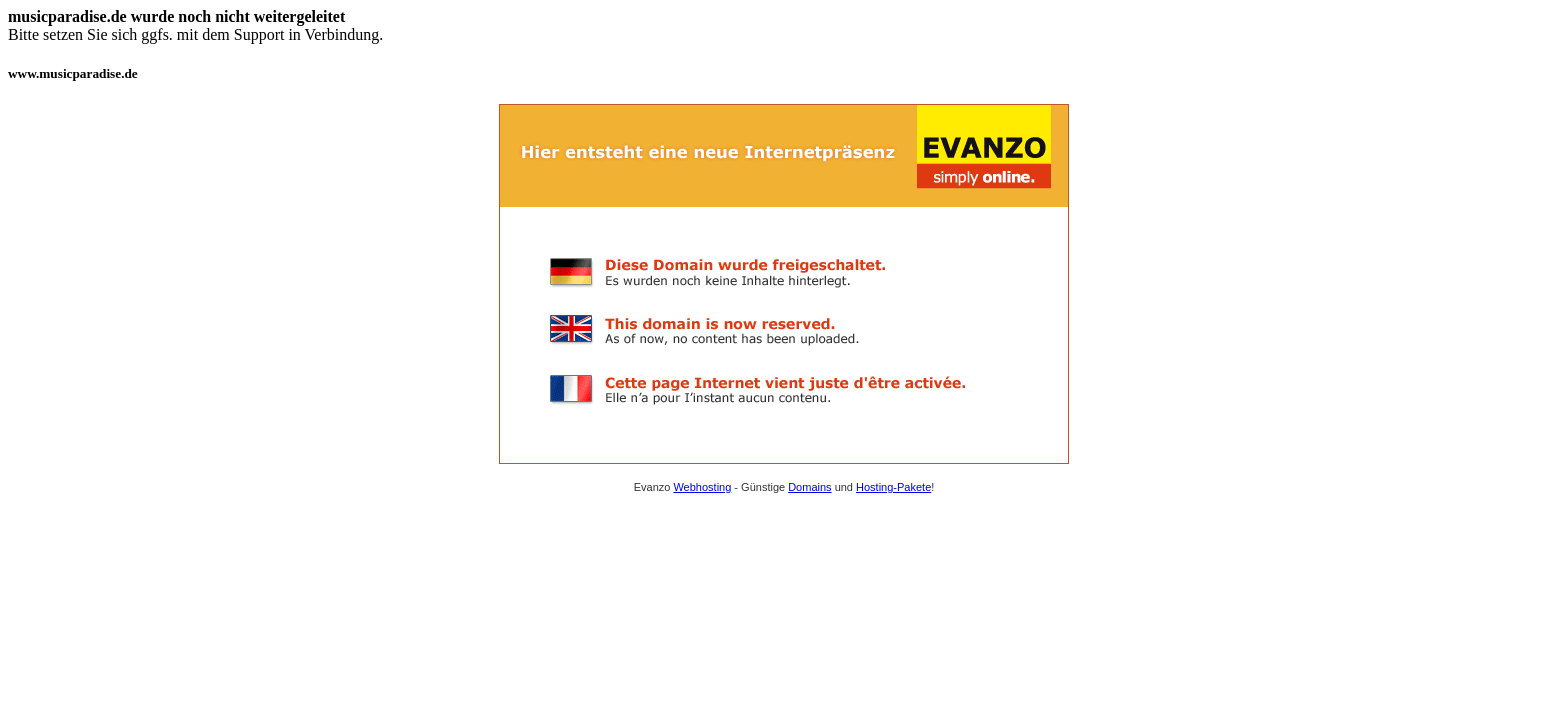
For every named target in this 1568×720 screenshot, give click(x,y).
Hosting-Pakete (893, 487)
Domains (809, 487)
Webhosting (702, 487)
